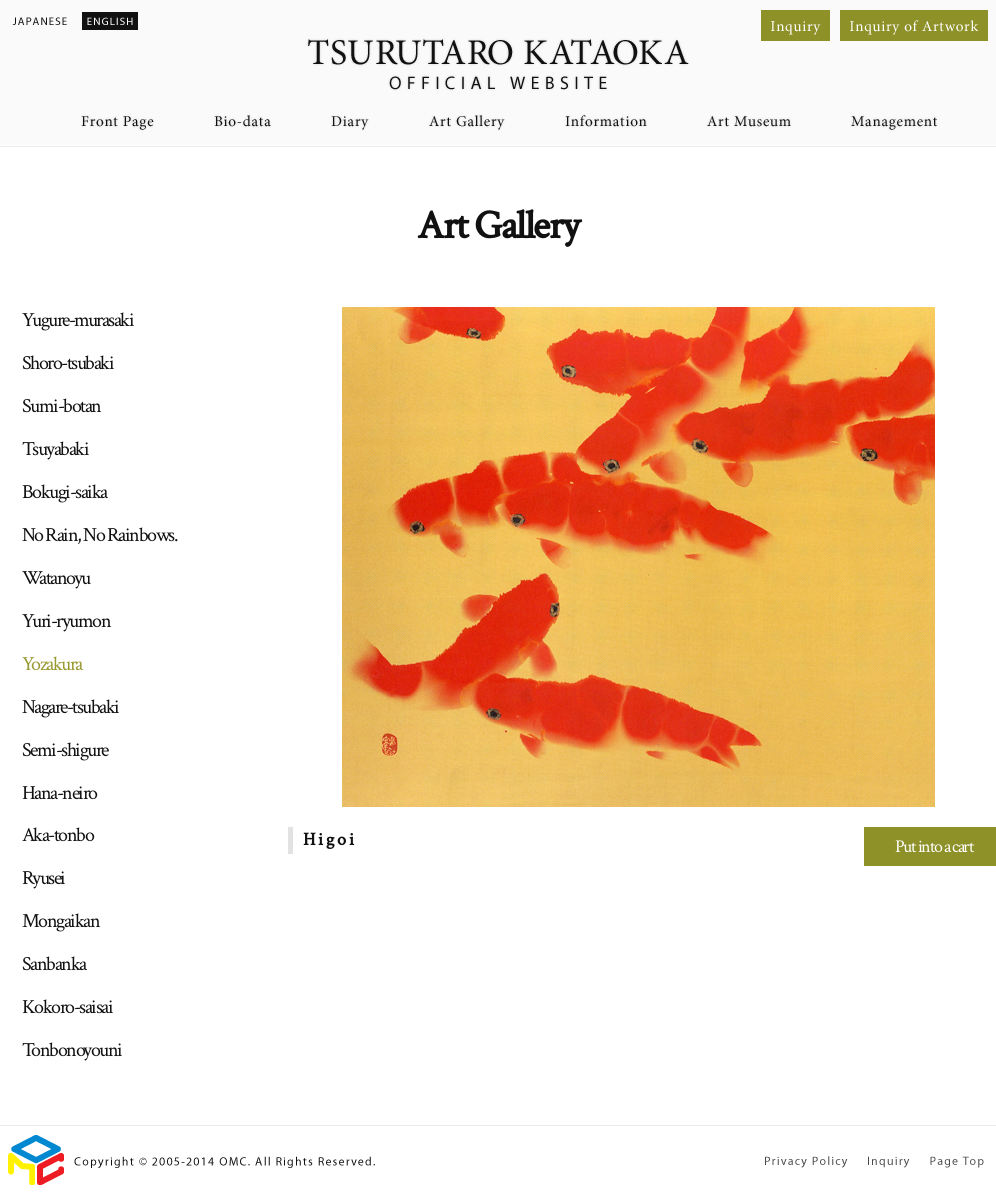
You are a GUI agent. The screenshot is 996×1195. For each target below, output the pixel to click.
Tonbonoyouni (72, 1050)
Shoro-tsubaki (68, 363)
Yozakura (52, 664)
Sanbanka (54, 964)
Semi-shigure (65, 750)
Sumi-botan (61, 406)
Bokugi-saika (64, 492)
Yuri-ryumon (66, 621)
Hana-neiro (59, 793)
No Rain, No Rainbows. (100, 535)
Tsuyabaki (55, 449)
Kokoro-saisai (67, 1007)
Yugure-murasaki (78, 320)
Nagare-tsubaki (70, 707)
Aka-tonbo (58, 835)
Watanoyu (56, 578)
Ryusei (43, 878)
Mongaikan (61, 921)
